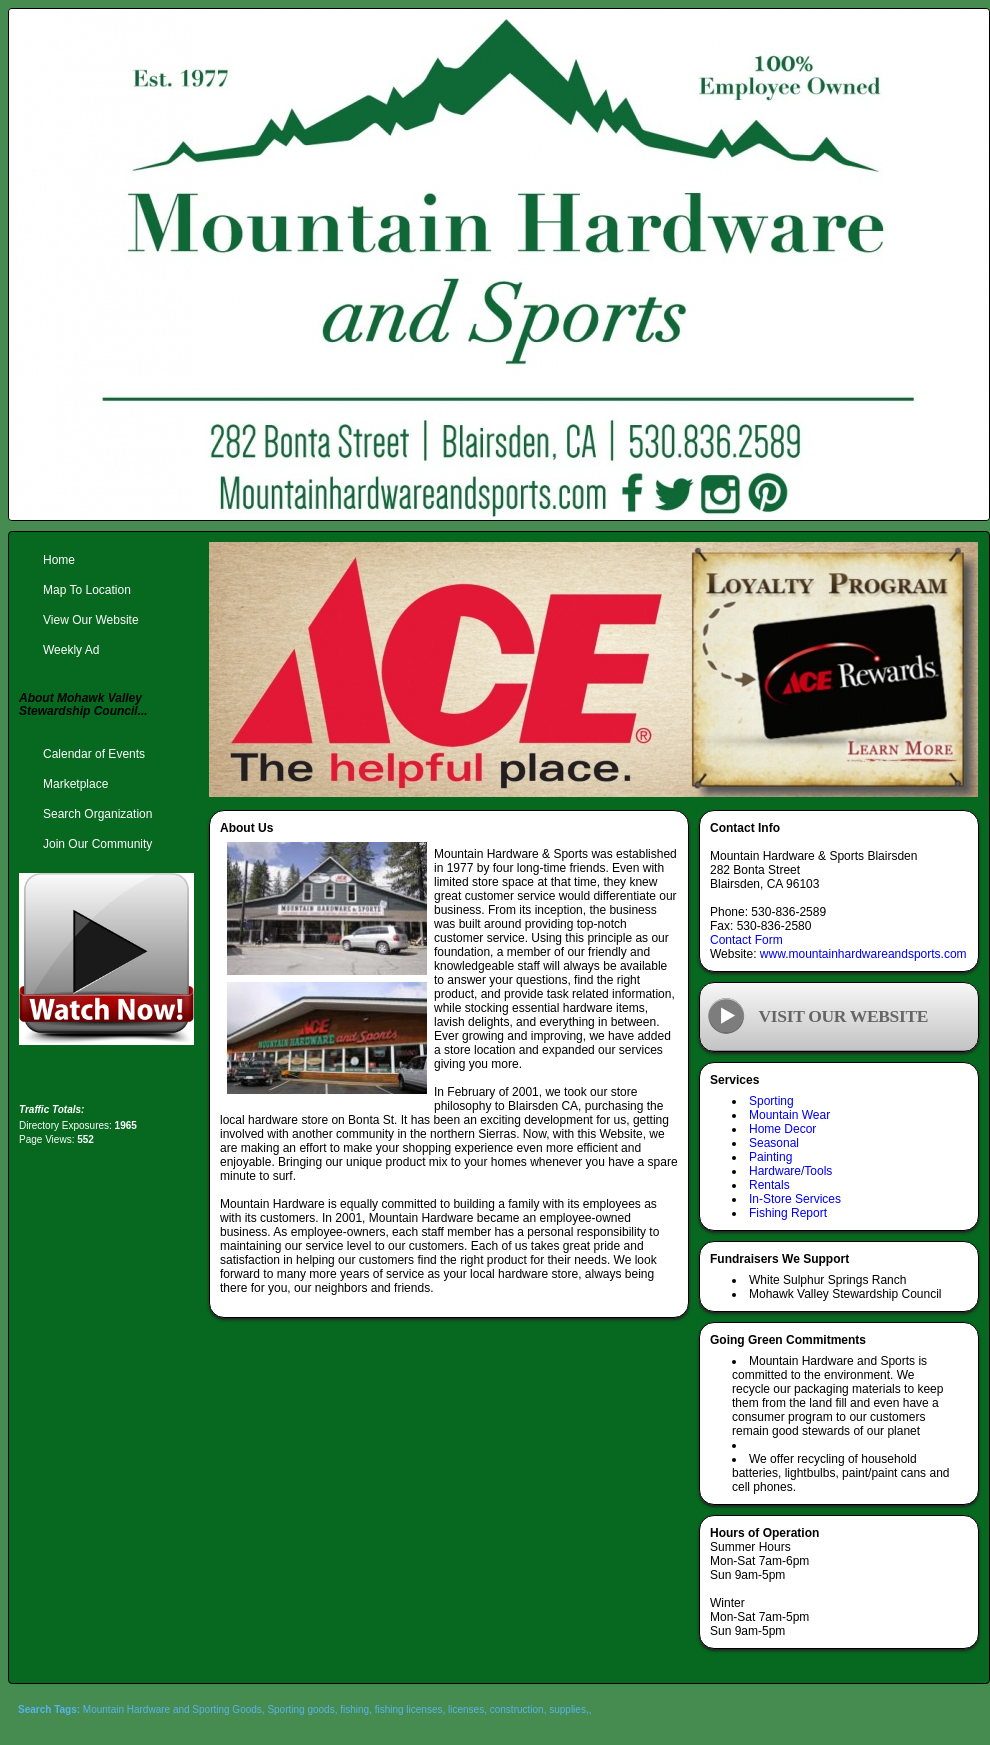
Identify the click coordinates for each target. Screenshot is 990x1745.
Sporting (771, 1101)
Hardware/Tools (790, 1171)
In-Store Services (795, 1199)
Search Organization (97, 814)
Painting (770, 1157)
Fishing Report (788, 1213)
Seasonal (774, 1143)
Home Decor (782, 1129)
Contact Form (746, 940)
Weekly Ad (71, 650)
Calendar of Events (94, 754)
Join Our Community (97, 844)
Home (59, 560)
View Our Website (91, 620)
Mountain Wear (789, 1115)
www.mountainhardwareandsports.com (863, 954)
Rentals (769, 1185)
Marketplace (75, 784)
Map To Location (87, 590)
